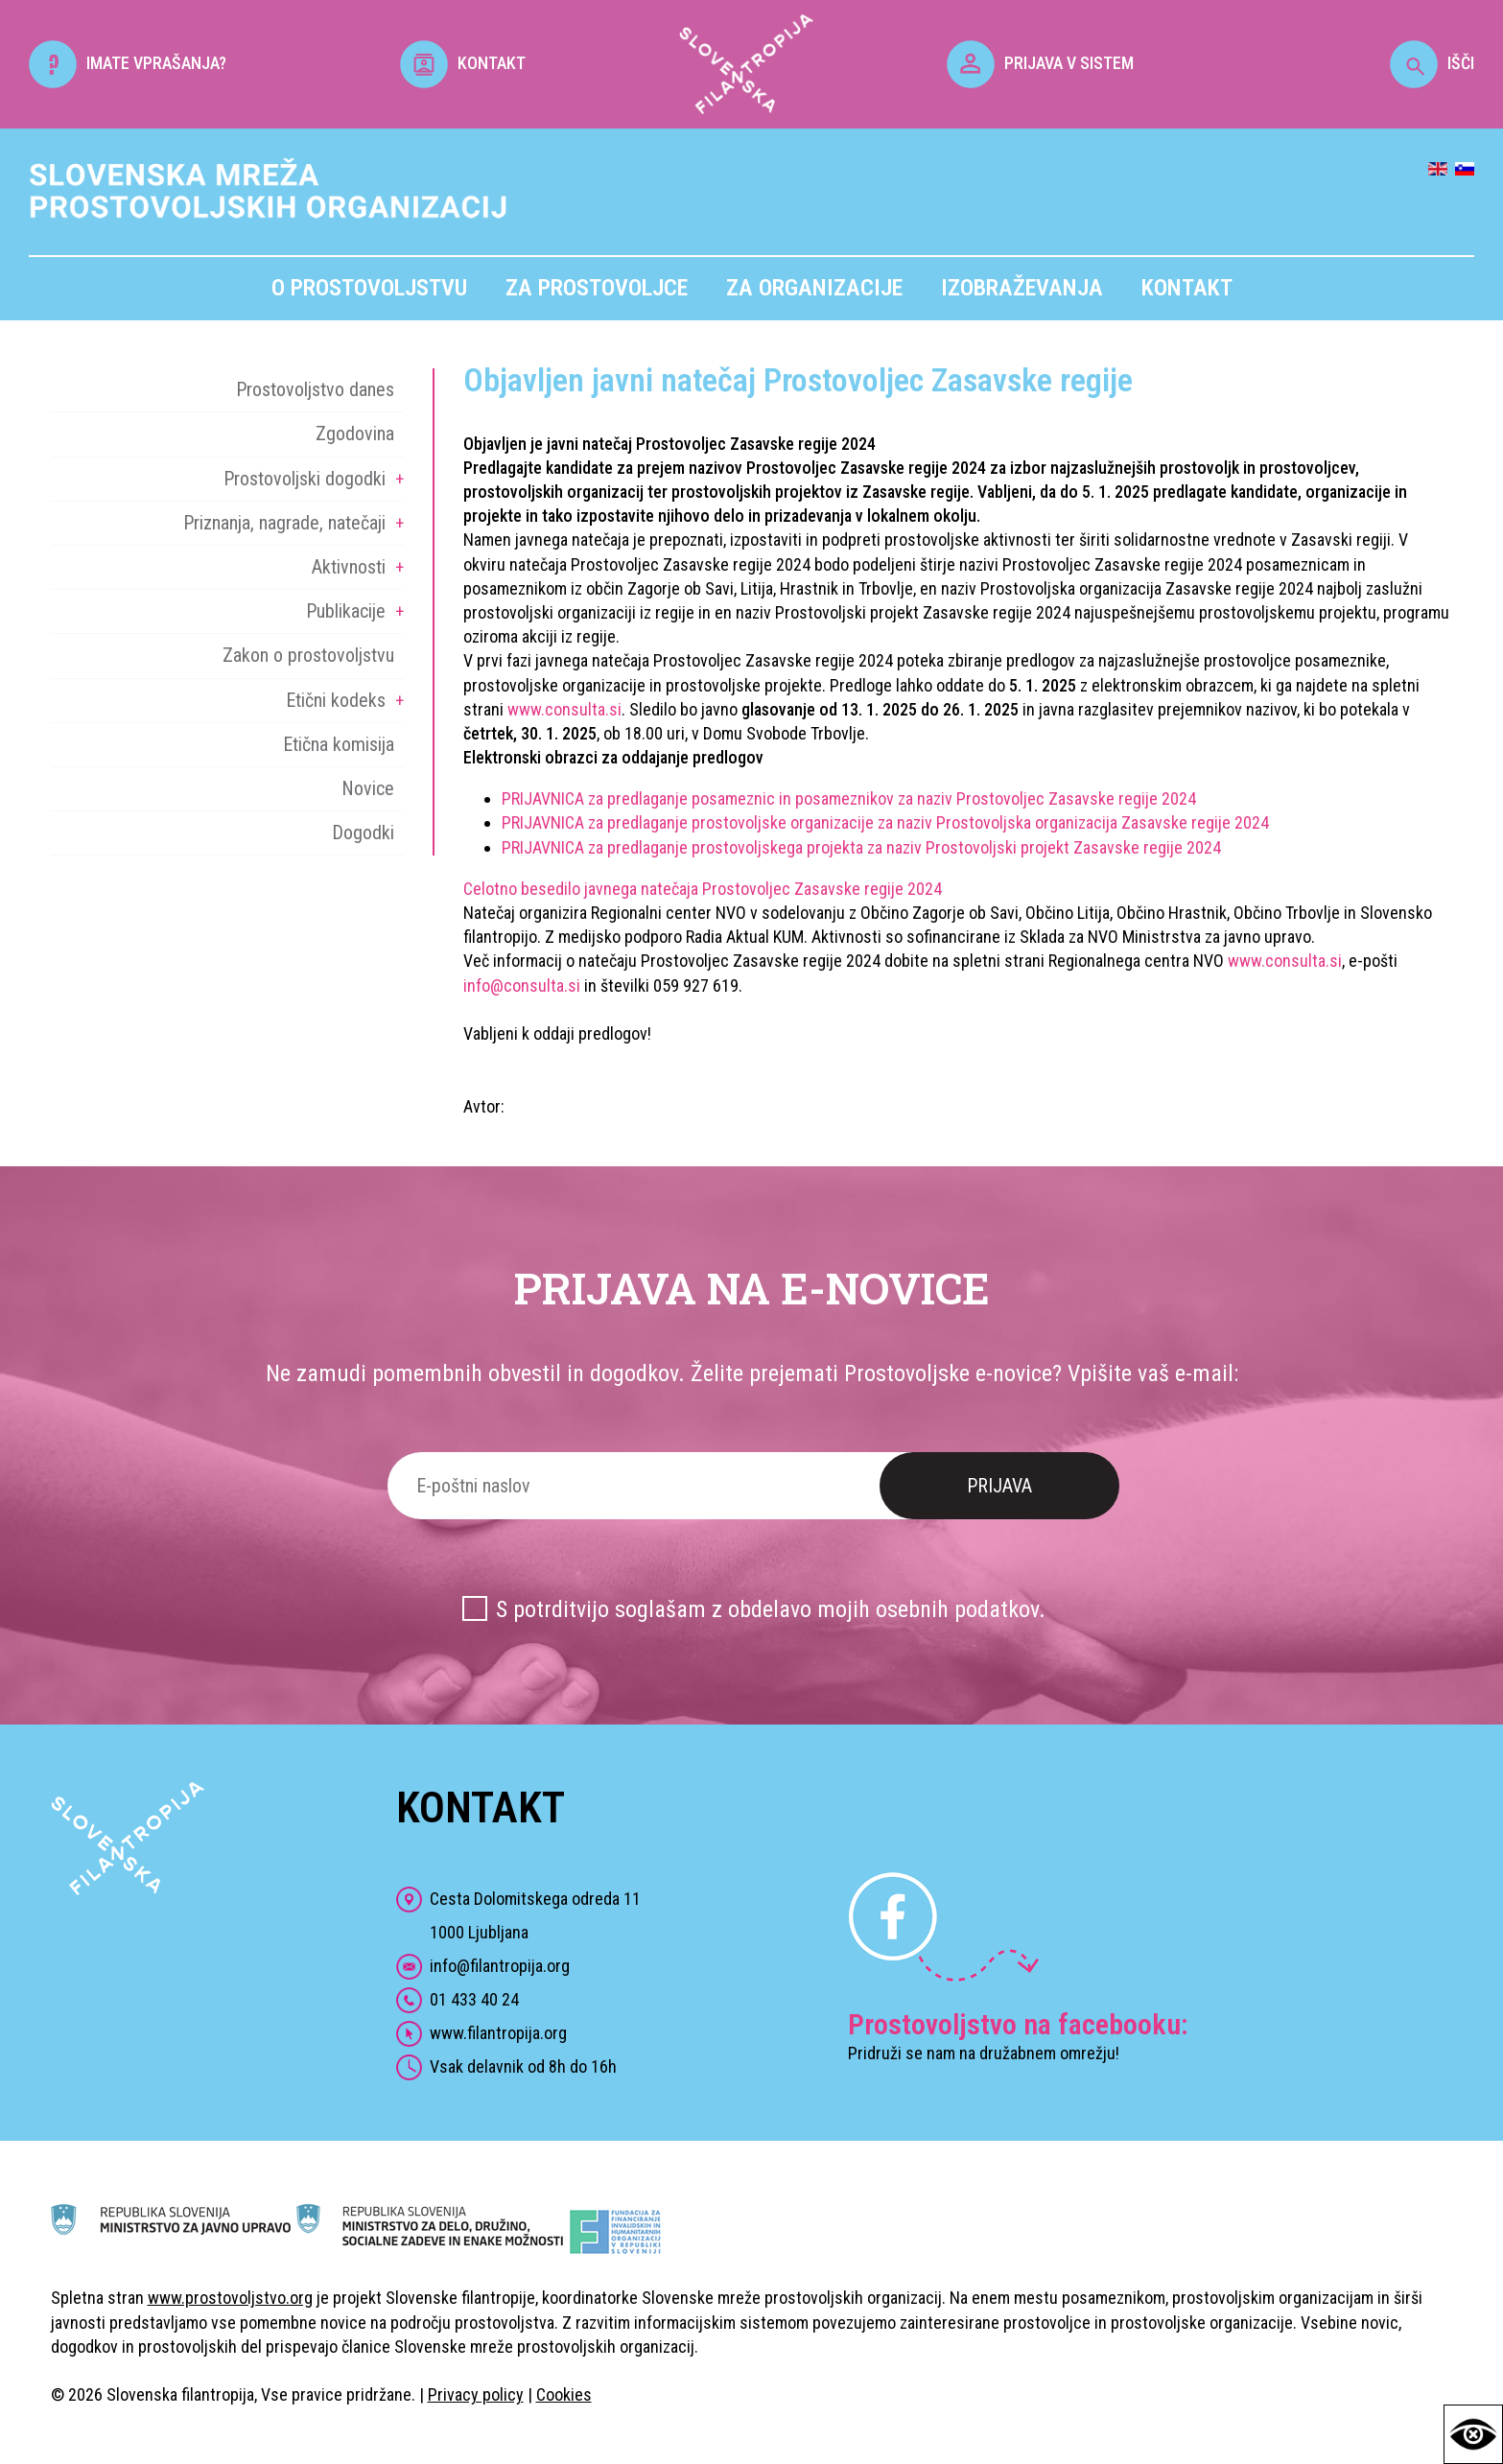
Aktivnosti (349, 566)
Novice (367, 788)
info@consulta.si (521, 985)
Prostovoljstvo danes (315, 389)
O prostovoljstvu (369, 287)
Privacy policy (476, 2394)
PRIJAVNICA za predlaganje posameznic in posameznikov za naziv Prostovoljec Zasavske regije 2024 (849, 798)
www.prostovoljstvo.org (230, 2298)
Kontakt (1187, 287)
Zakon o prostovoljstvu (308, 655)
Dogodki (363, 832)
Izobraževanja (1022, 287)
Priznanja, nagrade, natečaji (284, 522)
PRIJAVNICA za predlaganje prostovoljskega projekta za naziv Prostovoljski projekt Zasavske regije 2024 (861, 847)
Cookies (564, 2394)
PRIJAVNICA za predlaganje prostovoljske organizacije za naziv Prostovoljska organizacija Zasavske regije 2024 (885, 822)
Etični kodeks (336, 700)
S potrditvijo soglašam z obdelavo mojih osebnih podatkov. (770, 1609)
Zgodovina (355, 433)
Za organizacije (814, 287)
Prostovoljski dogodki (304, 478)
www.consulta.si (564, 709)
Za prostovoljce (596, 287)
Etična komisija (338, 744)
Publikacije (346, 610)
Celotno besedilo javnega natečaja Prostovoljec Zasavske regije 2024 (702, 889)
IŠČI (1432, 63)
